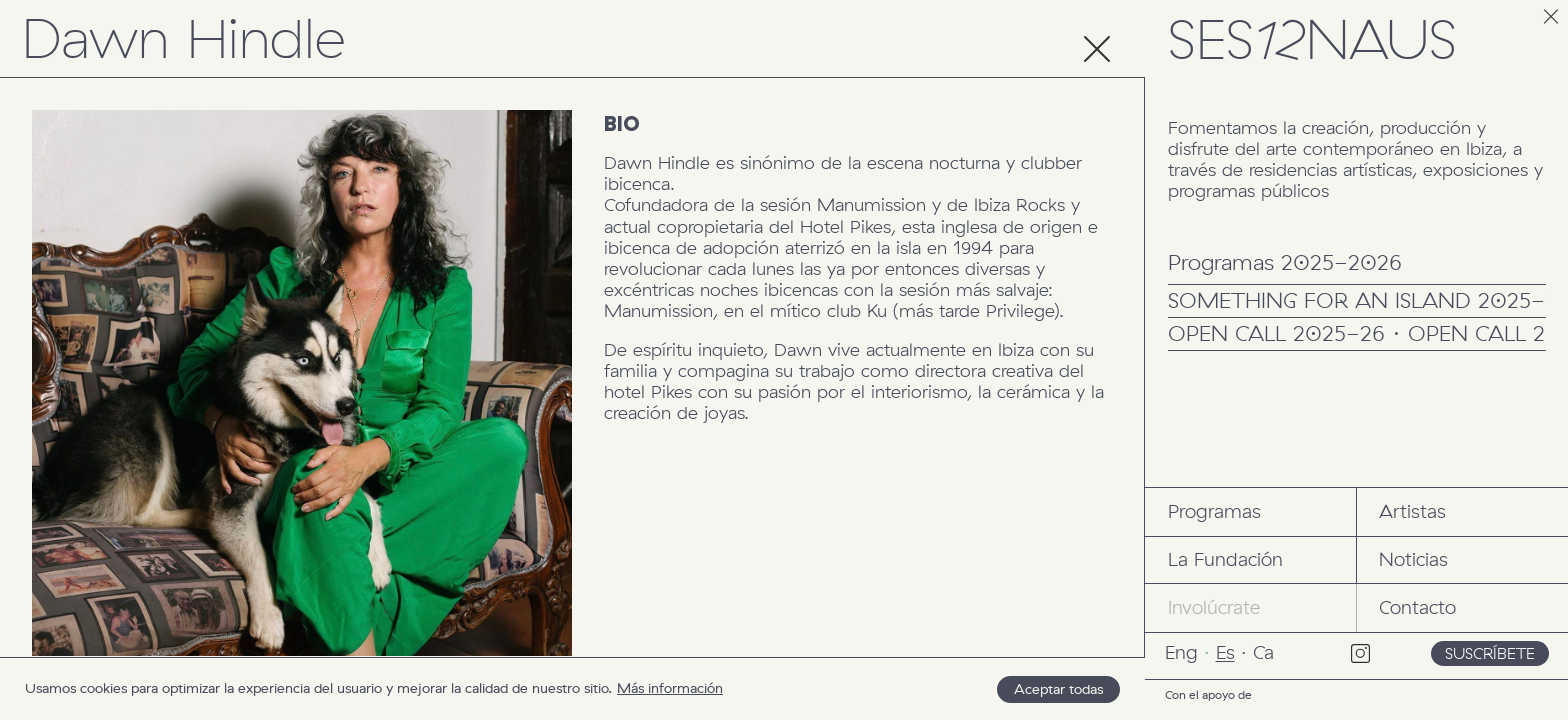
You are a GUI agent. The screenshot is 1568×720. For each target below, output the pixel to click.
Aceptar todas (1058, 689)
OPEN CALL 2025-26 (1276, 335)
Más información (670, 688)
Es (1225, 652)
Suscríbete (1490, 653)
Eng (1181, 652)
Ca (1263, 652)
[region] (572, 688)
